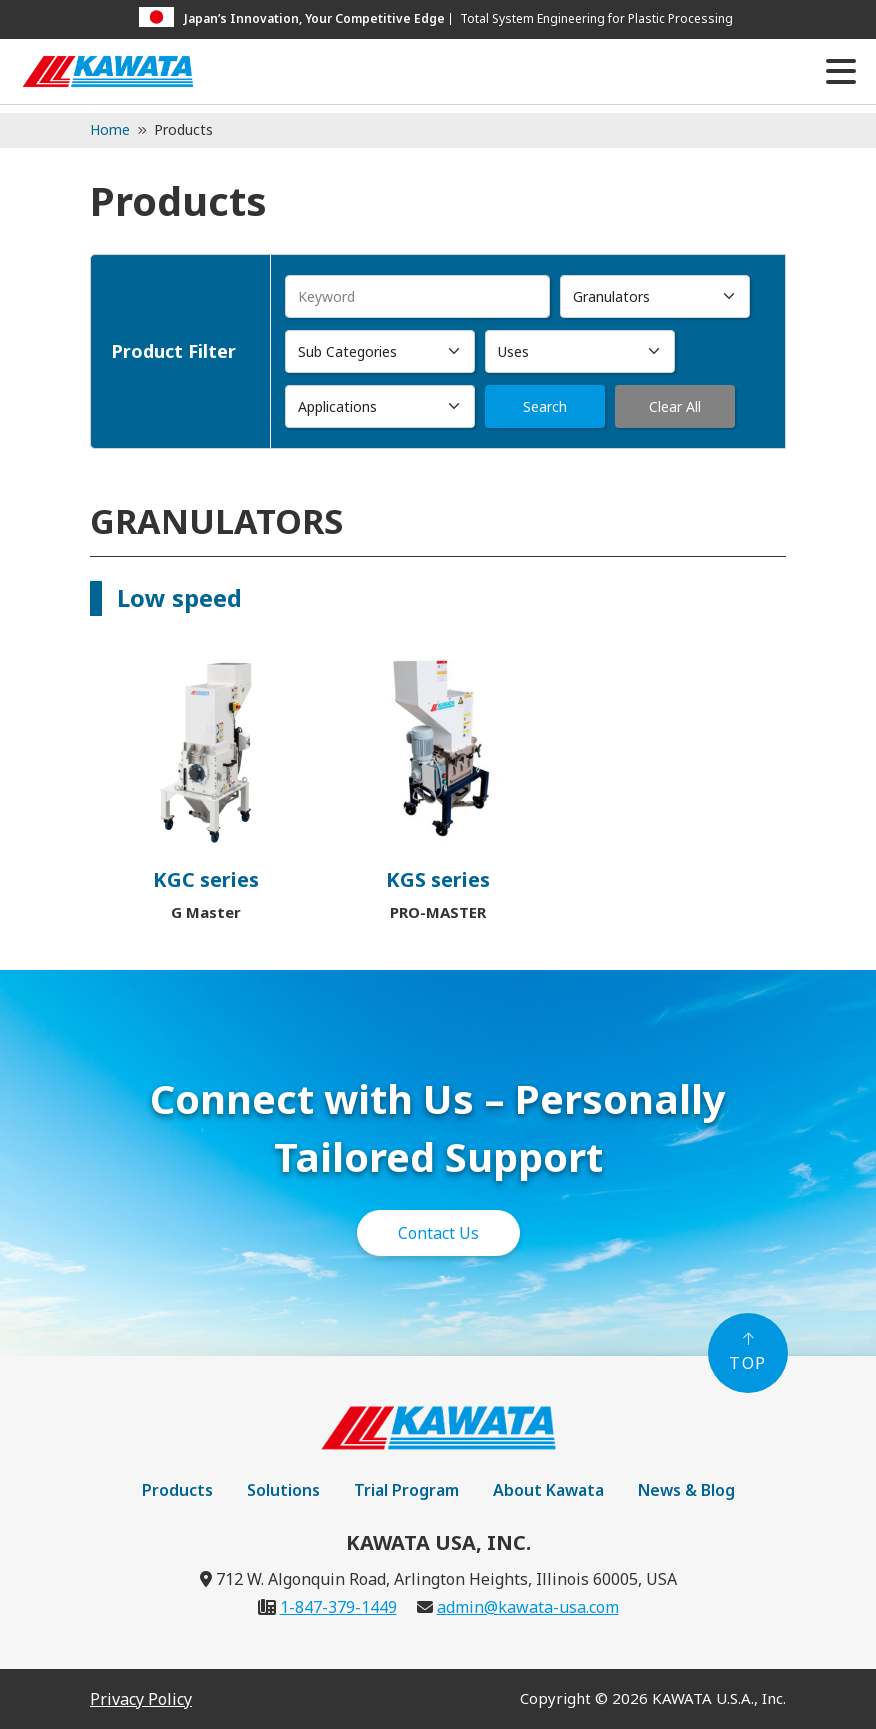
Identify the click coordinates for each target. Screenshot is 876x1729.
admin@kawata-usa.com (528, 1607)
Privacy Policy (141, 1699)
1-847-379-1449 (338, 1607)
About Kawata (548, 1490)
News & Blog (686, 1490)
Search (545, 406)
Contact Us (438, 1233)
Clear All (675, 406)
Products (177, 1490)
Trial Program (406, 1490)
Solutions (283, 1490)
